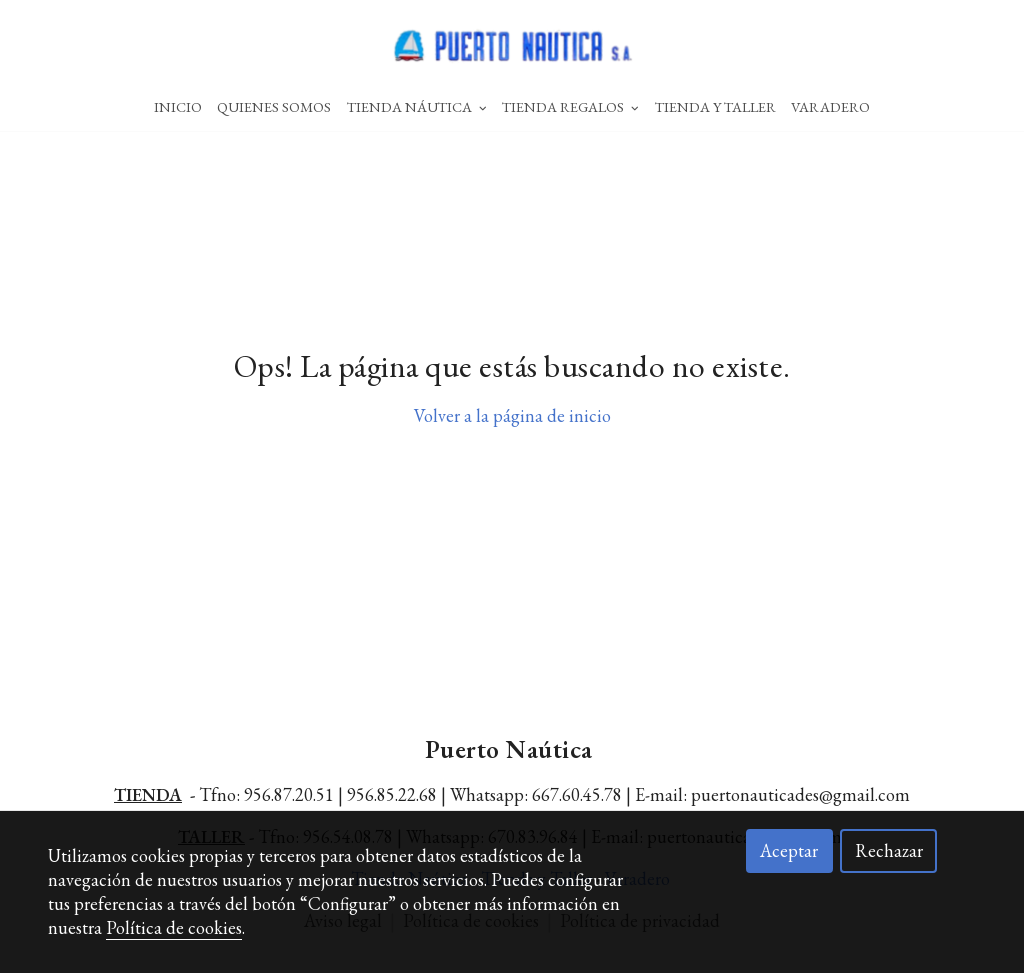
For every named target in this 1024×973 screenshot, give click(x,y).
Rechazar (889, 850)
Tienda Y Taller (715, 106)
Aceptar (789, 850)
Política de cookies (174, 927)
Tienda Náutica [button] (417, 106)
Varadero (830, 106)
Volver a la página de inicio (512, 415)
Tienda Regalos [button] (570, 106)
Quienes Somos (274, 106)
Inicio (178, 106)
